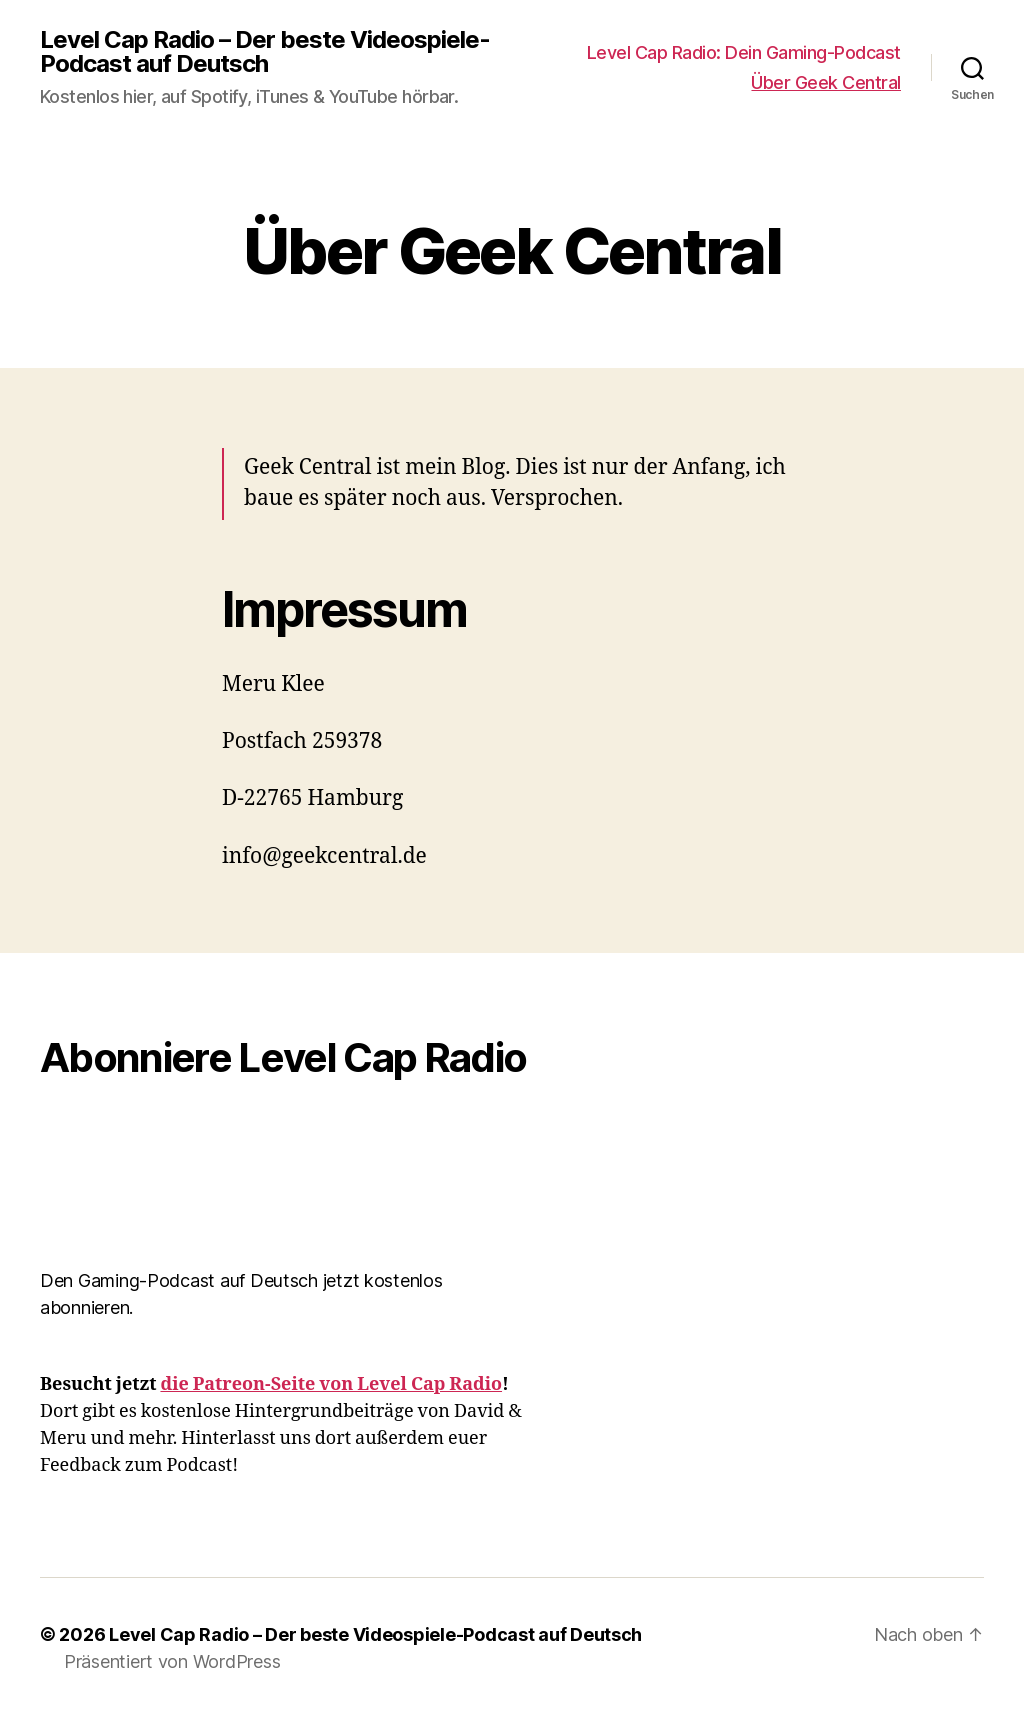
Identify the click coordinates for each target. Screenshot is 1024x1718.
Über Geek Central (826, 82)
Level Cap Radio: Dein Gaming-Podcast (744, 52)
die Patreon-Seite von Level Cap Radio (331, 1384)
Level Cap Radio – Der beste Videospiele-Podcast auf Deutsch (265, 52)
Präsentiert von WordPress (172, 1661)
